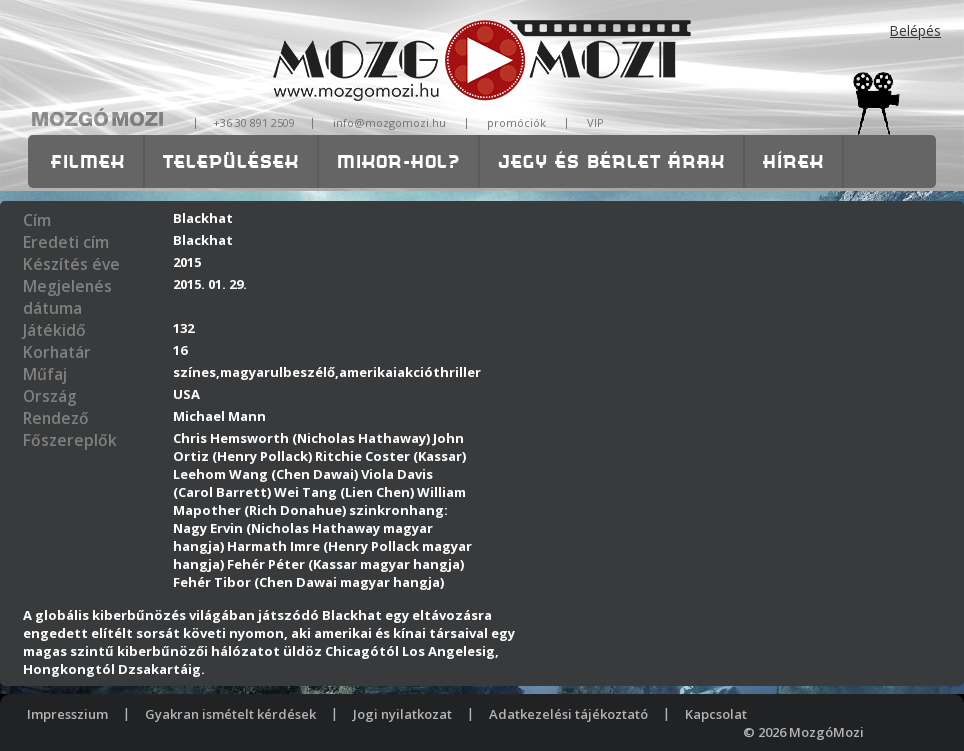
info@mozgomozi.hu (389, 122)
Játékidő (54, 330)
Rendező (56, 418)
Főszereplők (70, 440)
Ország (50, 396)
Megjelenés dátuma (67, 297)
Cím (37, 220)
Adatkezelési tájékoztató (568, 714)
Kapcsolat (716, 714)
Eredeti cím (66, 242)
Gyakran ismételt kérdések (230, 714)
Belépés (915, 30)
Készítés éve (71, 264)
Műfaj (45, 374)
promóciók (516, 122)
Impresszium (67, 714)
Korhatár (57, 352)
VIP (595, 122)
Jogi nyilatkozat (402, 714)
